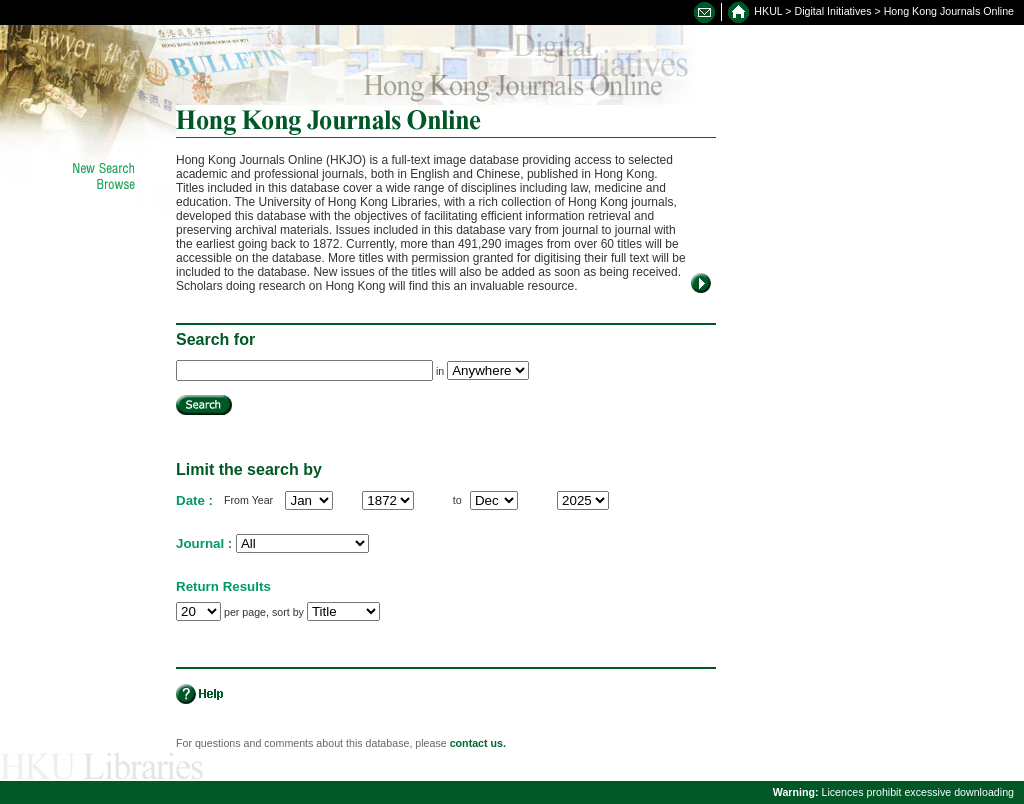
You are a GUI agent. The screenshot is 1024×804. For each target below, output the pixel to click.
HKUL (768, 11)
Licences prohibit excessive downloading (893, 792)
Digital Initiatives (833, 11)
